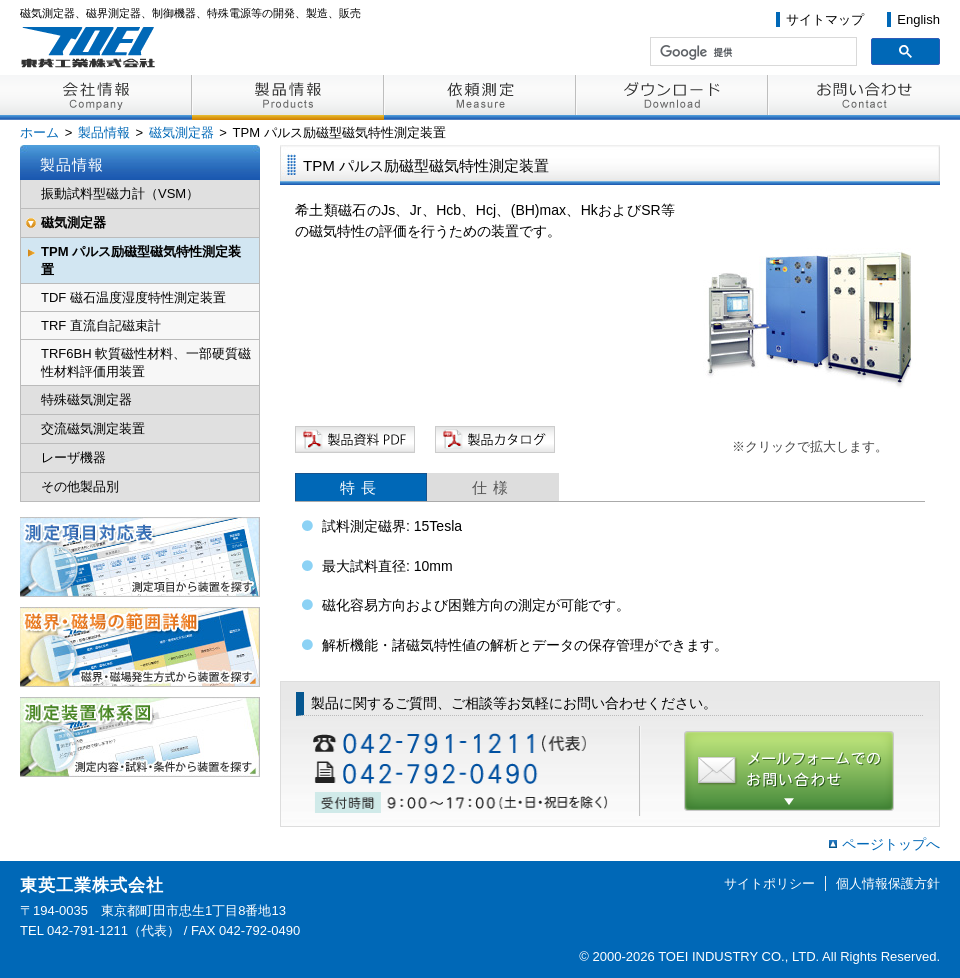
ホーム (39, 132)
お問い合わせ (864, 97)
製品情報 (288, 97)
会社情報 (96, 97)
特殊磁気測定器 (86, 399)
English (918, 19)
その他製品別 (80, 486)
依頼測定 (480, 97)
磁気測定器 (181, 132)
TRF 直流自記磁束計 (101, 325)
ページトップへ (891, 844)
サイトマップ (825, 19)
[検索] (751, 52)
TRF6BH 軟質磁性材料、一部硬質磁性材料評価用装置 (146, 362)
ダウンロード (672, 97)
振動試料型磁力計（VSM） (120, 193)
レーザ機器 (73, 457)
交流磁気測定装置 (93, 428)
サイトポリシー (769, 883)
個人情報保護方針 (888, 883)
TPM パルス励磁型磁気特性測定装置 (141, 260)
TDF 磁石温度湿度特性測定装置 (133, 297)
